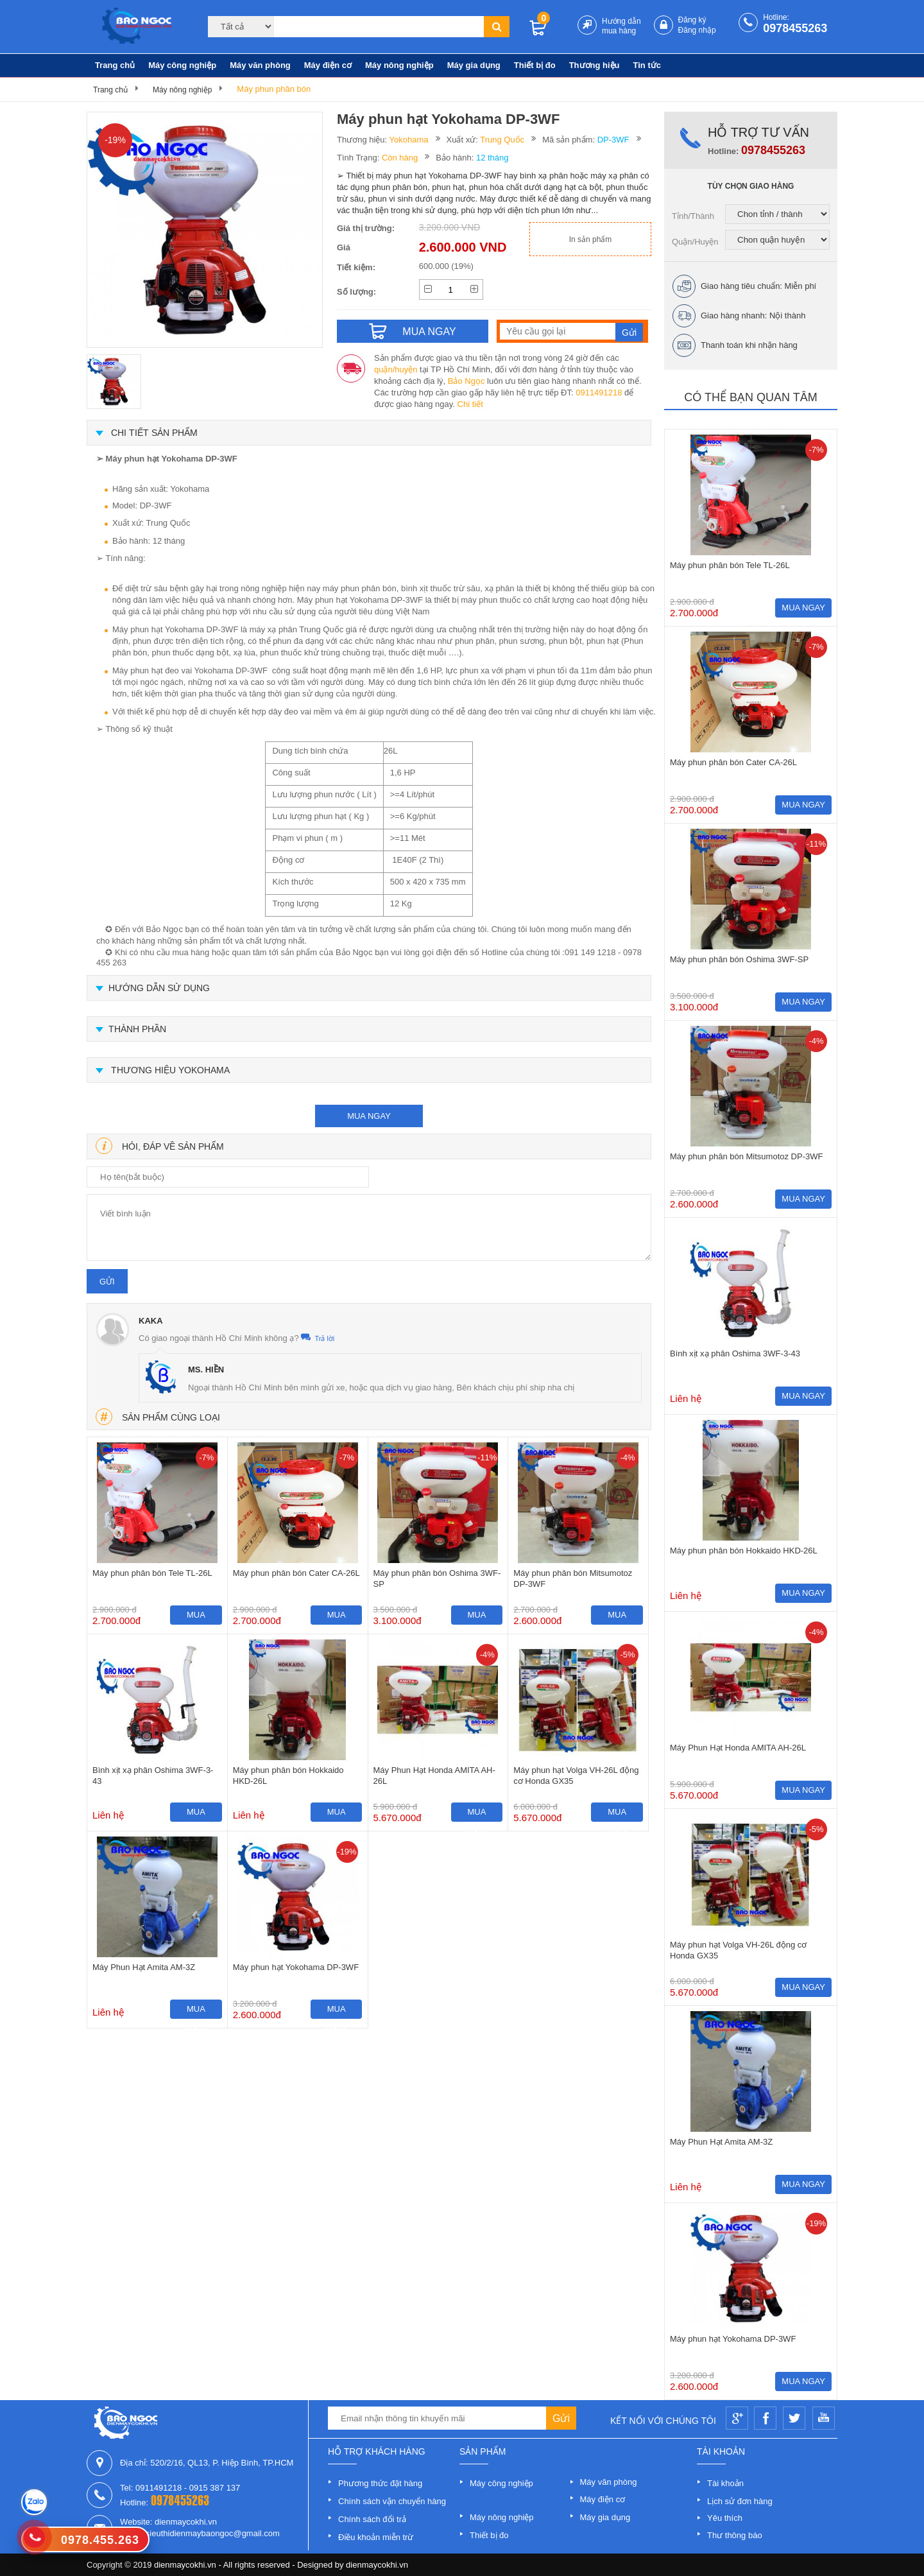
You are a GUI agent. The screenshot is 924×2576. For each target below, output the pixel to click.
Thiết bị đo (535, 65)
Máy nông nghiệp (399, 65)
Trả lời (317, 1338)
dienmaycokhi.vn (377, 2565)
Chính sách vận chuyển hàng (392, 2501)
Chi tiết (470, 404)
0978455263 (795, 28)
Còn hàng (400, 157)
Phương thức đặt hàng (380, 2483)
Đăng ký (692, 19)
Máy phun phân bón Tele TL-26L (152, 1573)
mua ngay (369, 1116)
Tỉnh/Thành (693, 216)
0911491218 (599, 392)
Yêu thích (724, 2518)
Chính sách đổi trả (372, 2519)
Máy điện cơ (328, 65)
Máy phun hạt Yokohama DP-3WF (296, 1967)
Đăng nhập (697, 30)
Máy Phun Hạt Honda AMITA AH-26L (434, 1775)
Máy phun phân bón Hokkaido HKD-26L (288, 1775)
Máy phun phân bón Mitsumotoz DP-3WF (572, 1578)
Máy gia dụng (474, 65)
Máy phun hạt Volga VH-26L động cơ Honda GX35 (575, 1775)
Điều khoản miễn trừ (375, 2537)
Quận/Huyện (695, 241)
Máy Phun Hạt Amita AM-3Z (143, 1967)
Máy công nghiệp (182, 65)
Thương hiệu (594, 65)
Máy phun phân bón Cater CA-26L (296, 1573)
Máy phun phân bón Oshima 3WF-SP (437, 1578)
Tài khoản (725, 2483)
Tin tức (647, 65)
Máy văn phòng (260, 65)
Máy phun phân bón (274, 89)
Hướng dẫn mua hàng (621, 26)
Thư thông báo (734, 2535)
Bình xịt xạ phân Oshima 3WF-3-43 (152, 1775)
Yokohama (409, 139)
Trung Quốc (502, 139)
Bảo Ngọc (466, 381)
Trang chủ (115, 65)
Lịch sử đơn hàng (740, 2501)
